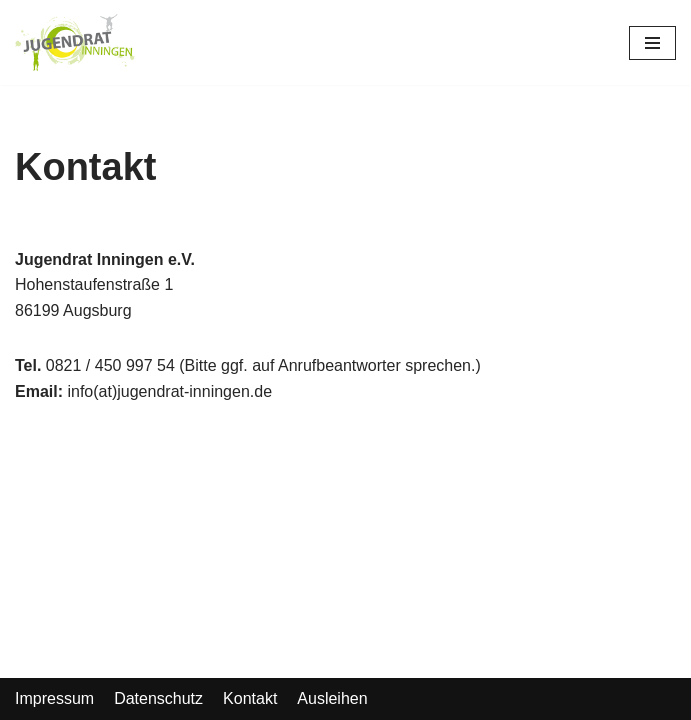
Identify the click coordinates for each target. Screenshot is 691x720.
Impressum (54, 698)
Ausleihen (332, 698)
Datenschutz (158, 698)
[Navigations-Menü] (652, 43)
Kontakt (250, 698)
